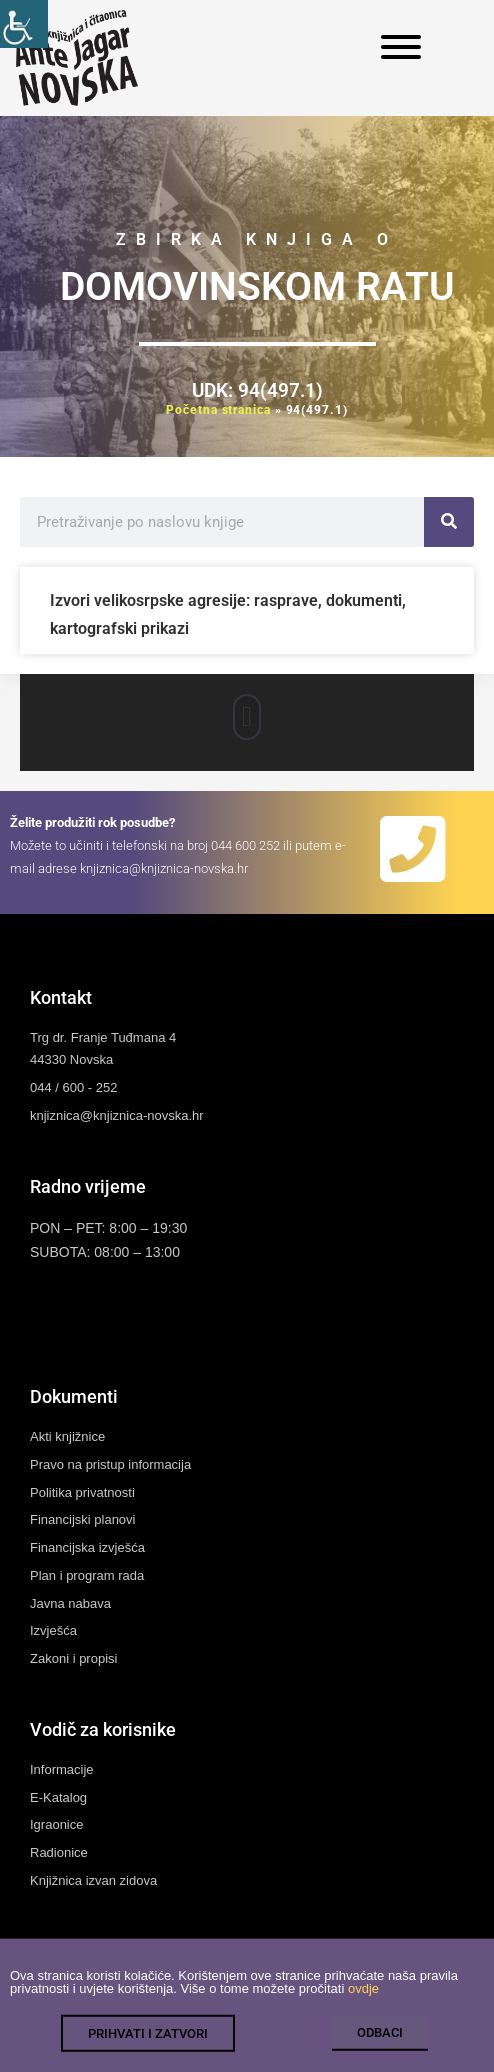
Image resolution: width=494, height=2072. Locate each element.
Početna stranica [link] (218, 410)
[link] (24, 24)
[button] (247, 717)
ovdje (363, 2001)
